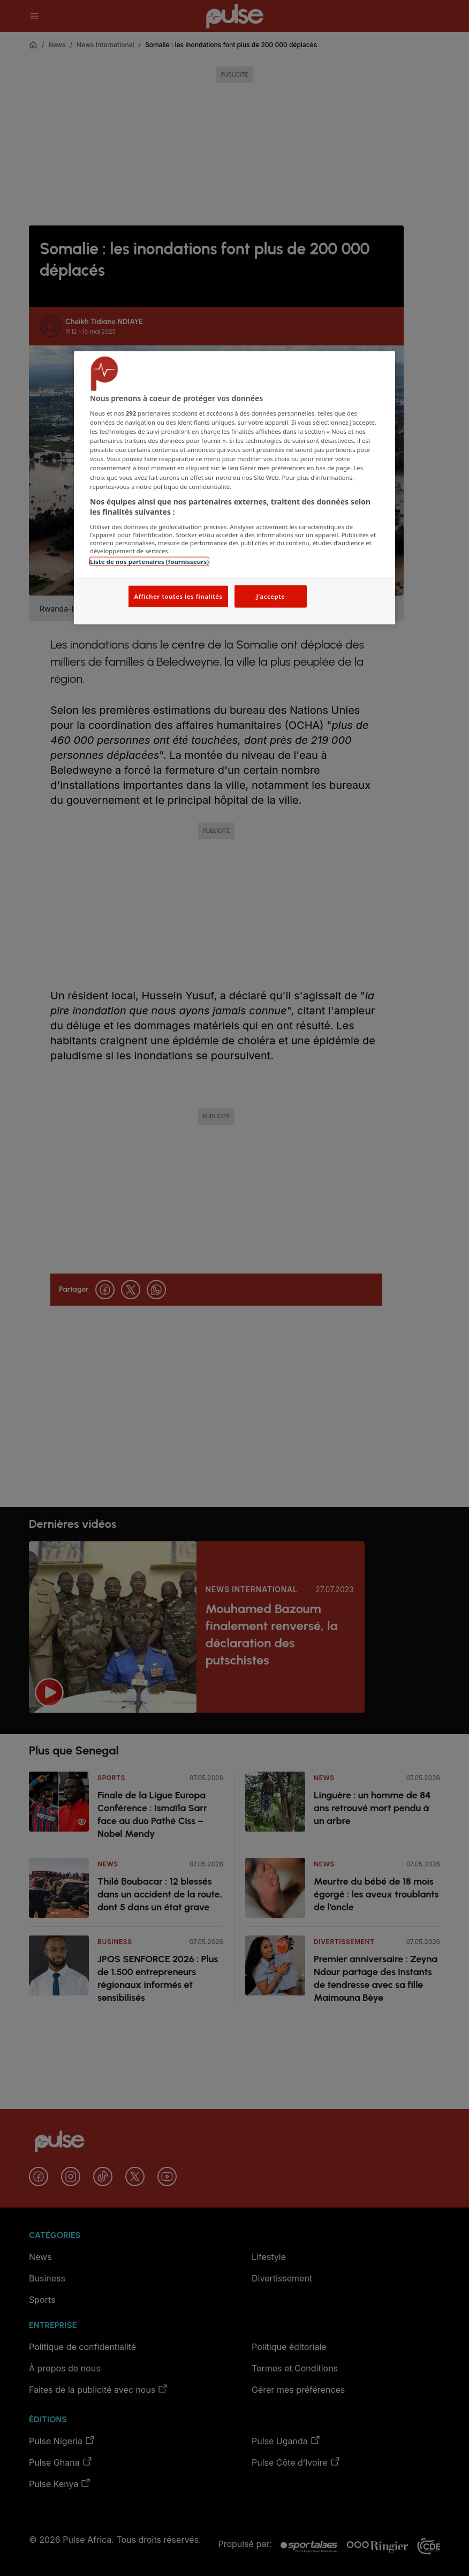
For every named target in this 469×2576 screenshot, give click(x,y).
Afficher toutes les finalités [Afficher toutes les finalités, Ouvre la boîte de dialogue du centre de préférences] (178, 596)
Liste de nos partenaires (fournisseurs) (149, 561)
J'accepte (270, 596)
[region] (234, 487)
